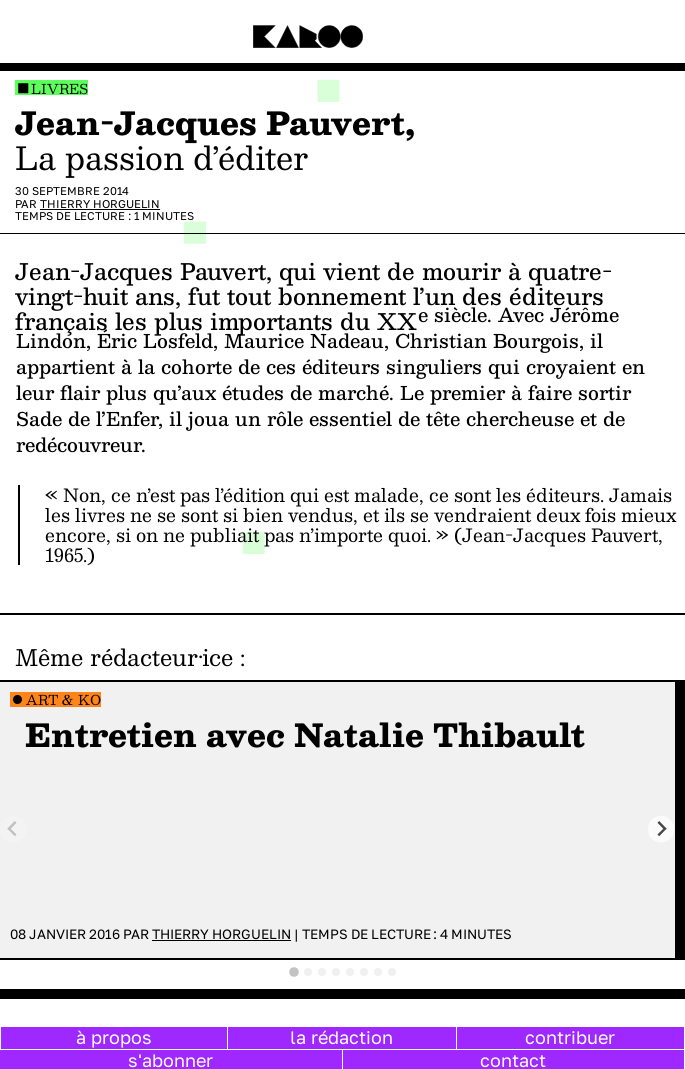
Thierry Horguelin (100, 203)
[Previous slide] (13, 829)
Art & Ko (63, 699)
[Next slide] (661, 829)
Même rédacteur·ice (124, 657)
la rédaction (341, 1037)
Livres (59, 88)
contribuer (570, 1037)
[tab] (294, 972)
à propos (114, 1037)
